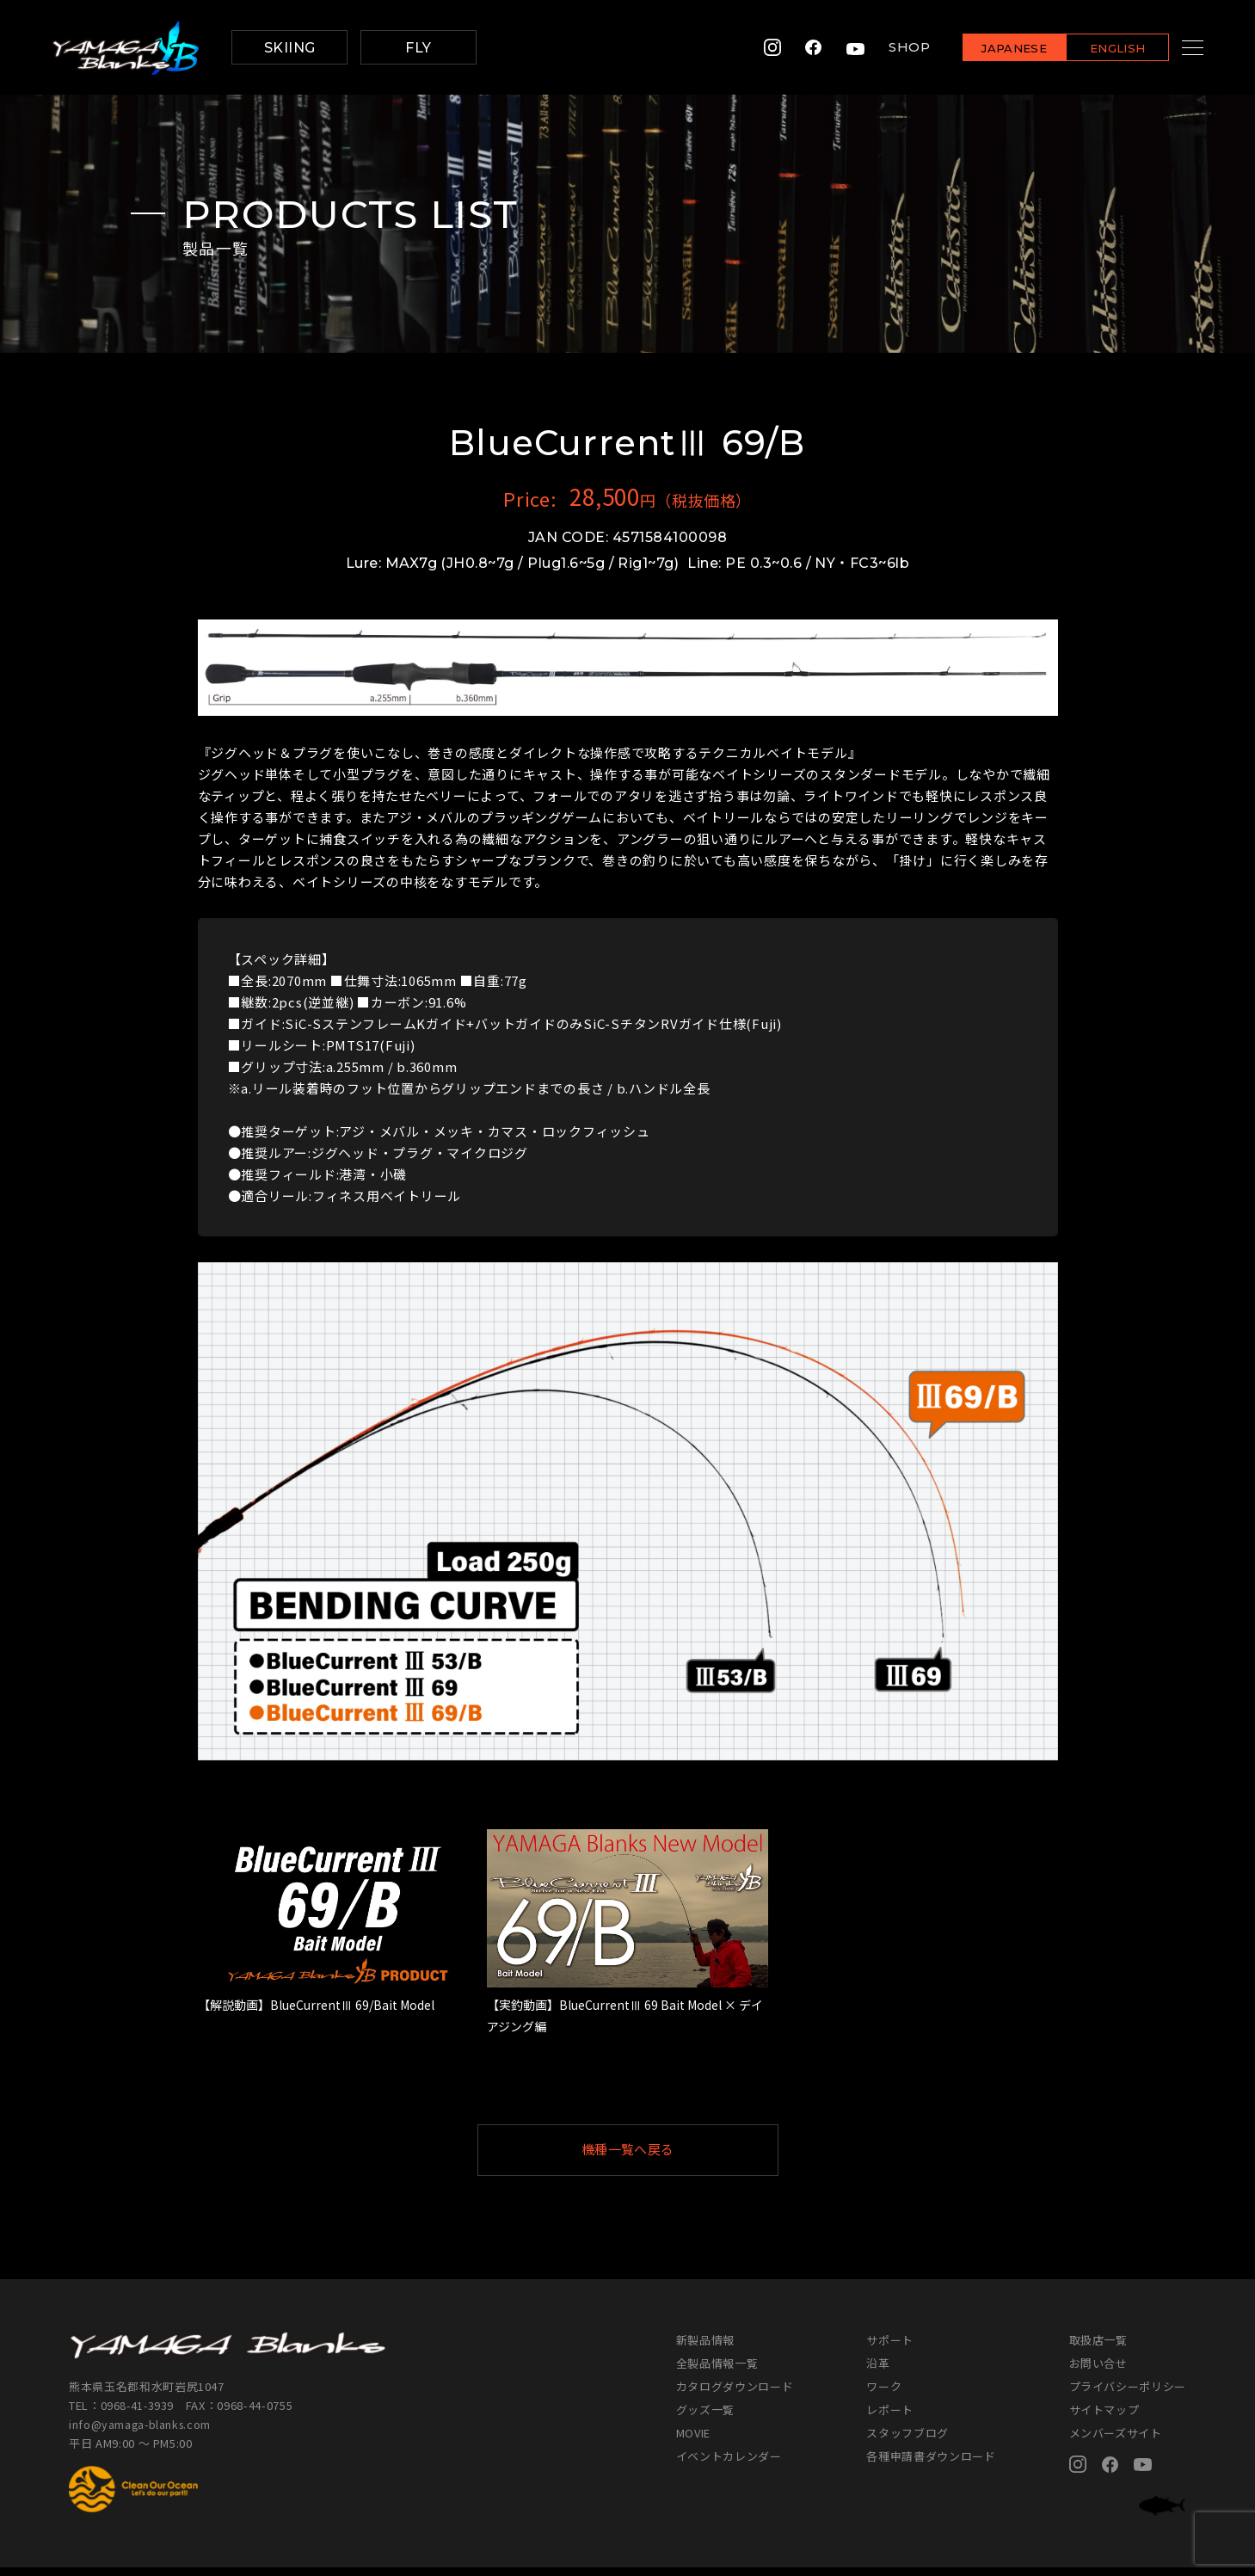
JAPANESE (993, 48)
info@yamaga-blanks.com (142, 2433)
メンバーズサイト (1115, 2441)
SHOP (887, 48)
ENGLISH (1096, 48)
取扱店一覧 (1098, 2348)
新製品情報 (705, 2348)
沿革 (877, 2371)
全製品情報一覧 (717, 2371)
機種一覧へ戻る (669, 2154)
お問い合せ (1098, 2371)
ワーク (883, 2395)
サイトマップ (1104, 2418)
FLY (418, 48)
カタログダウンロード (735, 2395)
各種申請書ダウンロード (930, 2464)
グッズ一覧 (705, 2418)
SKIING (290, 48)
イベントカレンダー (729, 2464)
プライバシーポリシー (1128, 2395)
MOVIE (693, 2441)
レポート (890, 2418)
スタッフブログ (907, 2441)
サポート (890, 2348)
